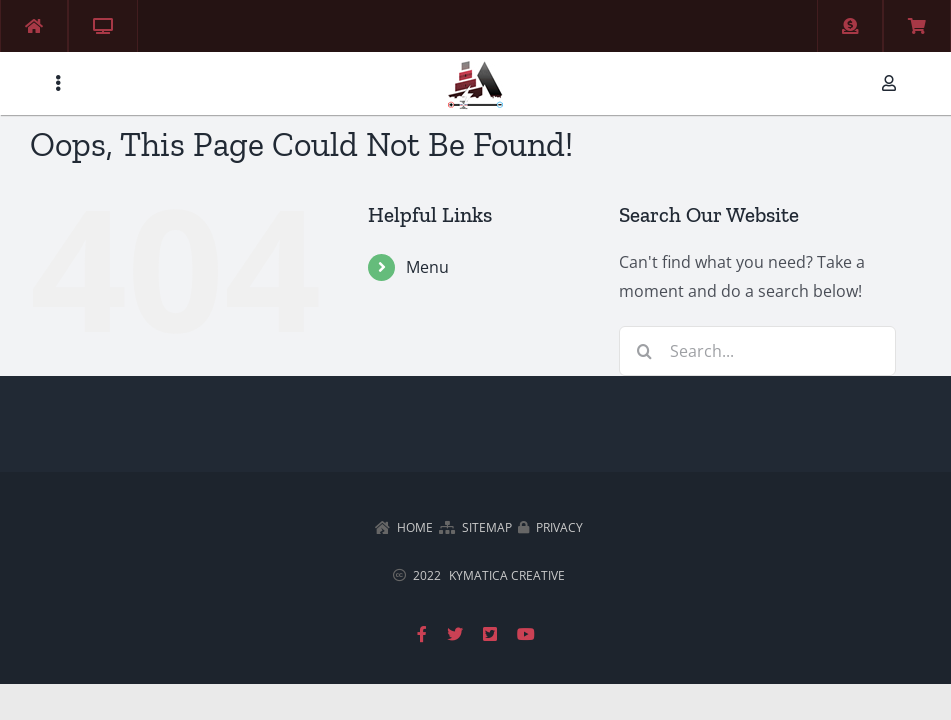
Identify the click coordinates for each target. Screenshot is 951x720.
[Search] (644, 351)
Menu (427, 267)
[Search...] (757, 351)
